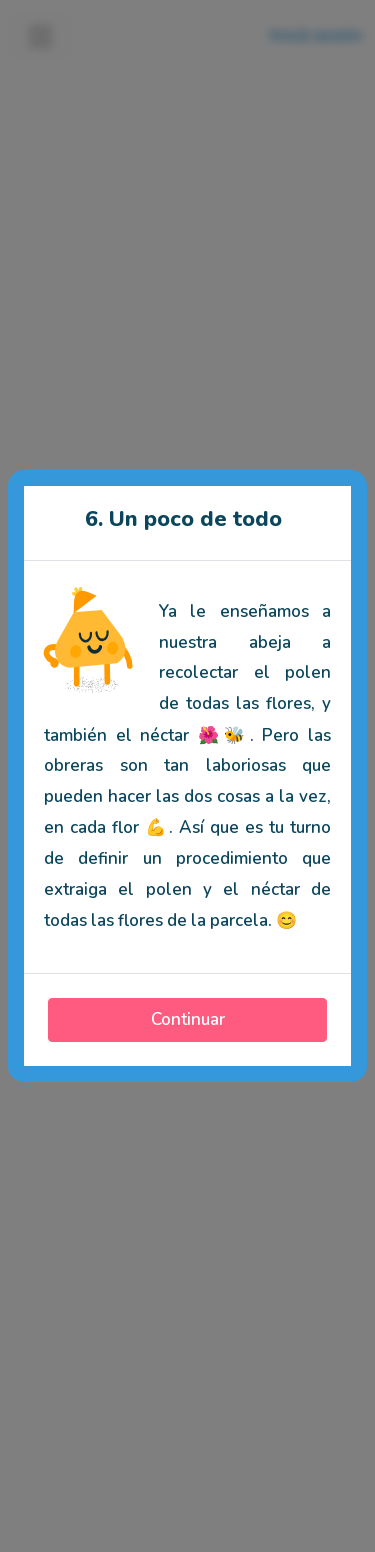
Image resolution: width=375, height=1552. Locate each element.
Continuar (188, 1019)
